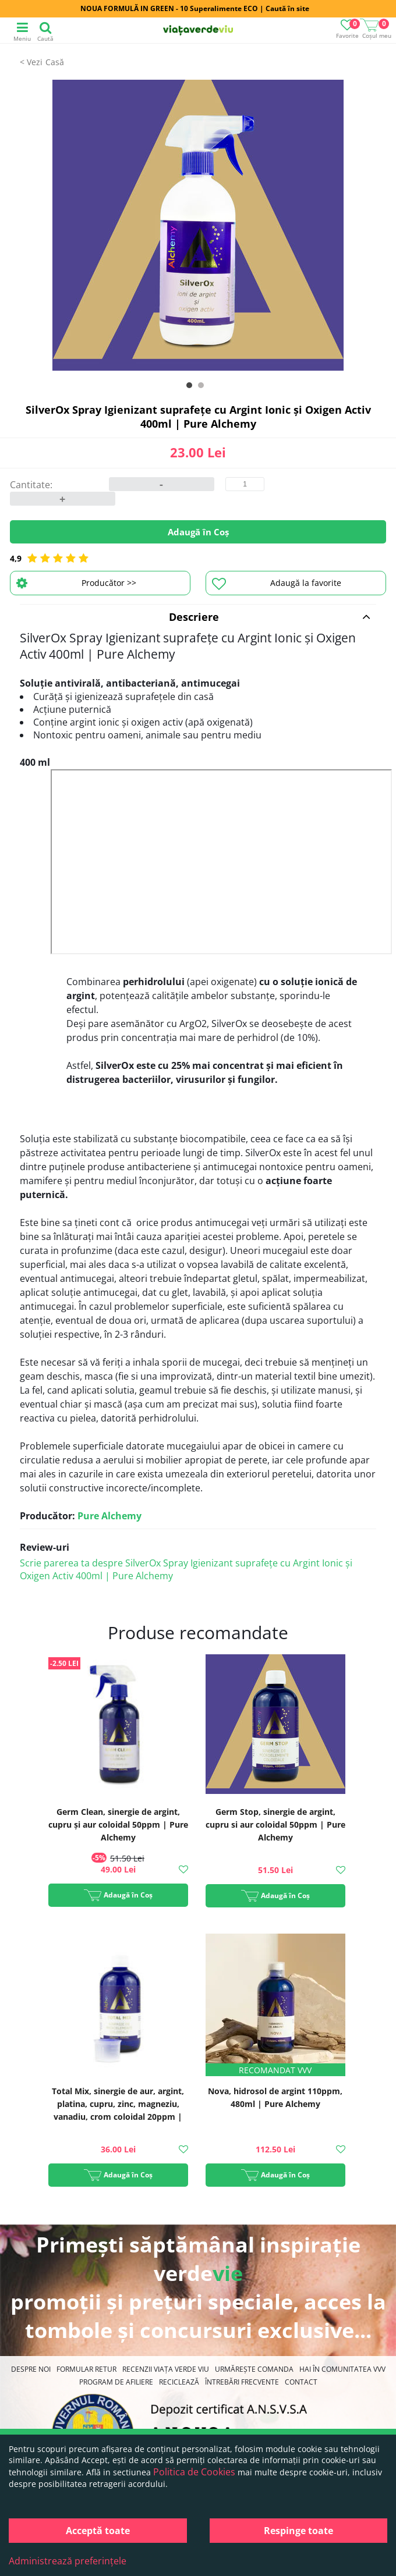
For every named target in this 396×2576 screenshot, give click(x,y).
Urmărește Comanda (254, 2369)
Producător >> (76, 583)
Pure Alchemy (109, 1515)
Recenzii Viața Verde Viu (165, 2369)
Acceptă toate (98, 2530)
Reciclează (179, 2382)
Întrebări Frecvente (242, 2382)
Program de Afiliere (116, 2382)
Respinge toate (298, 2530)
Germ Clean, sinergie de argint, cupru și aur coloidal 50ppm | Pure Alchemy (118, 1824)
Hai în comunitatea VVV (342, 2369)
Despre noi (31, 2369)
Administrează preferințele (67, 2560)
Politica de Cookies (194, 2471)
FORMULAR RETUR (86, 2369)
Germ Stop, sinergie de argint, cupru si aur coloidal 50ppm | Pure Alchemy (275, 1824)
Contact (301, 2382)
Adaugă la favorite (276, 584)
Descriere (269, 617)
